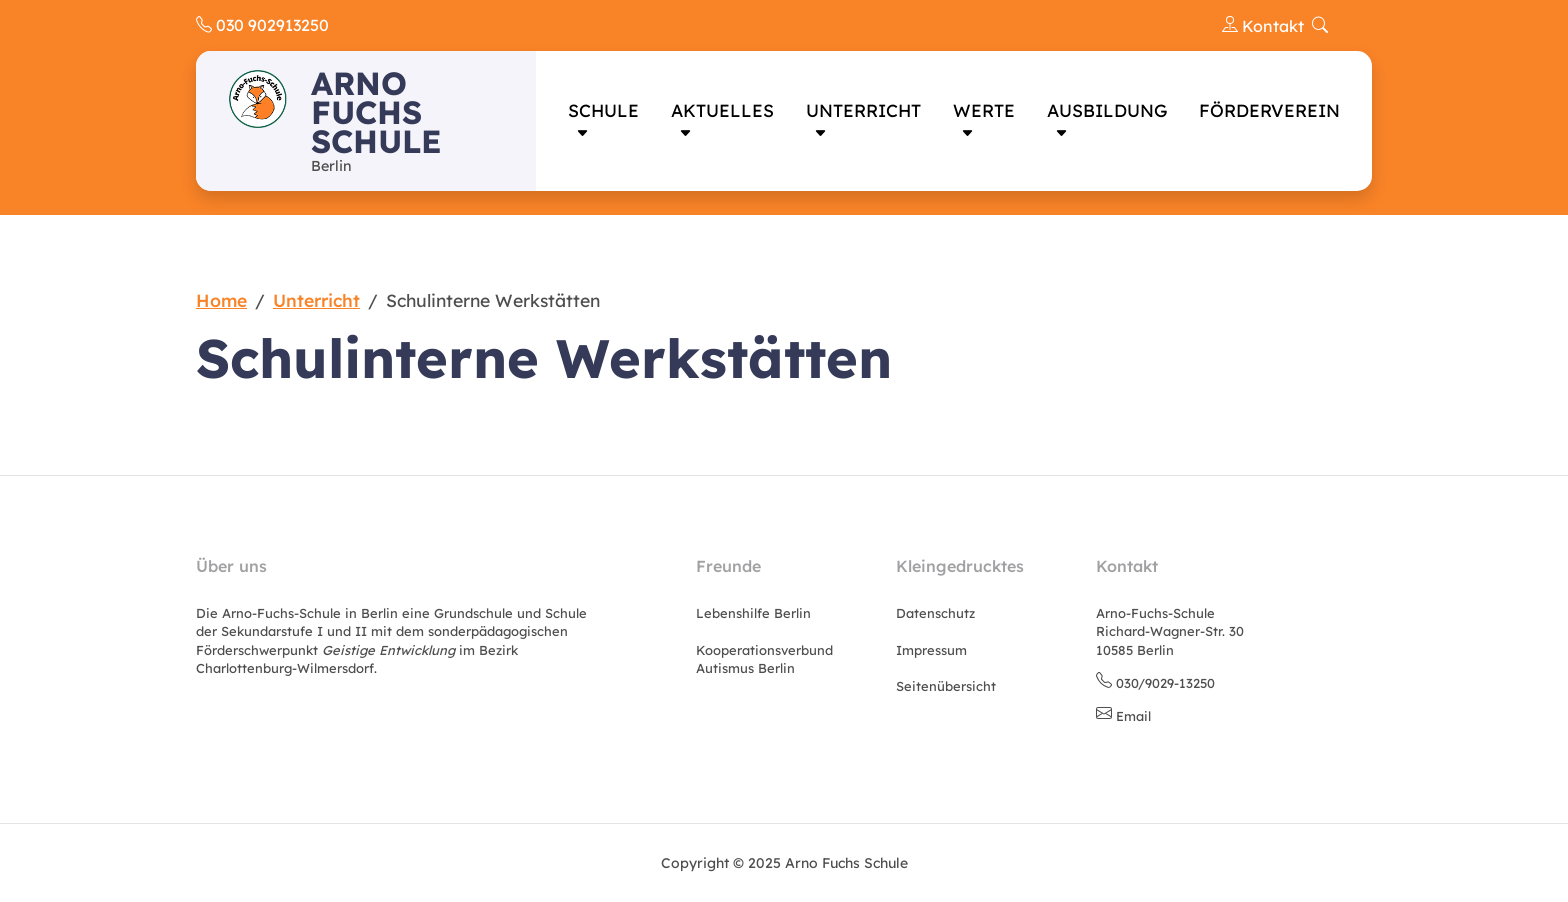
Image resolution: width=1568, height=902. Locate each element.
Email (1133, 716)
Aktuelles (722, 110)
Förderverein (1269, 110)
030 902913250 (262, 25)
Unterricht (863, 110)
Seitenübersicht (946, 686)
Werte (984, 110)
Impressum (931, 650)
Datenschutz (935, 613)
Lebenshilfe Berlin (753, 613)
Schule (603, 110)
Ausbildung (1107, 110)
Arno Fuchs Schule (376, 112)
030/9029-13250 (1165, 683)
